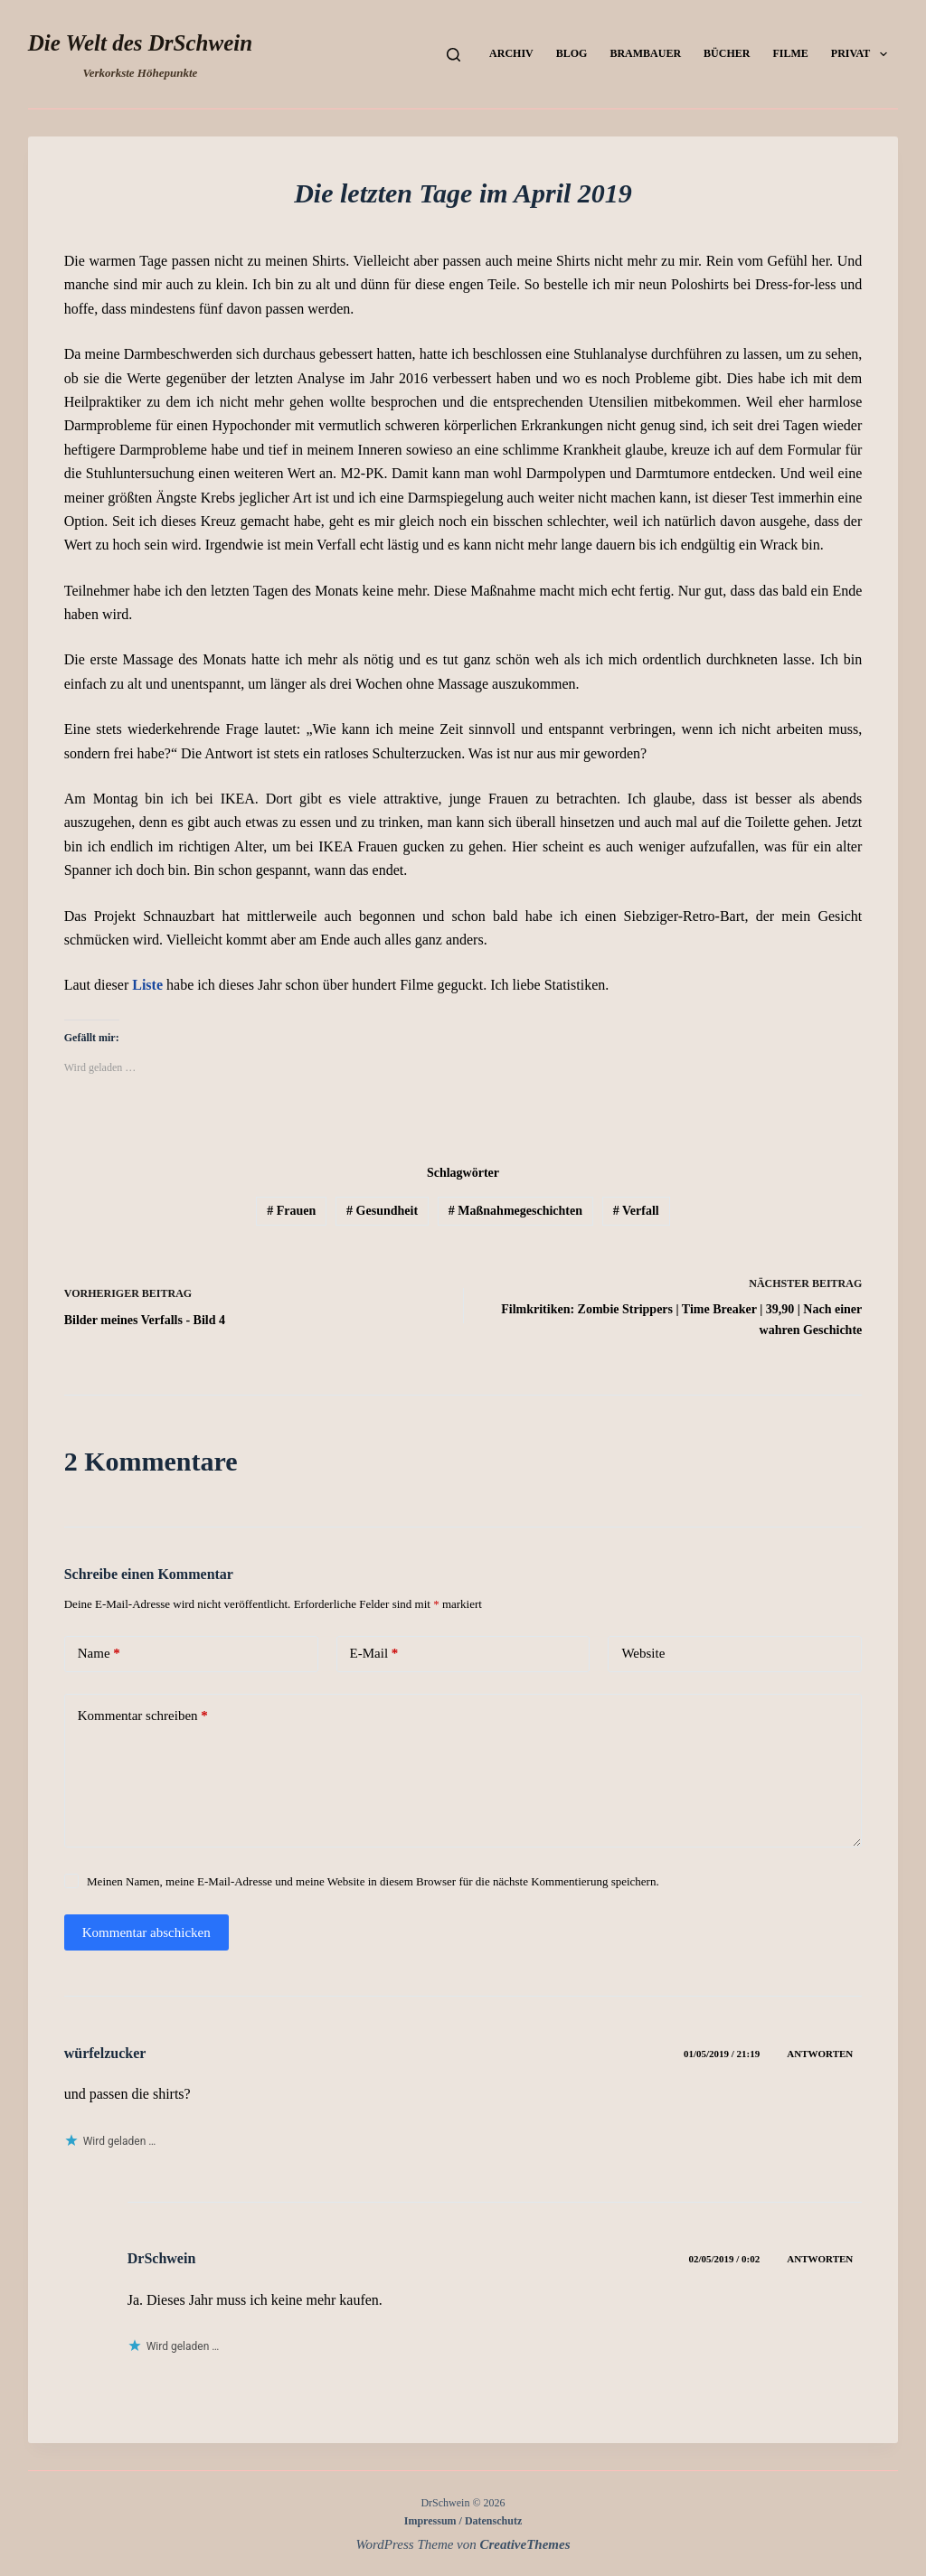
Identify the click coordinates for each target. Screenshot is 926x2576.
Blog (572, 53)
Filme (790, 53)
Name (99, 1653)
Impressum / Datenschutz (463, 2521)
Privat (862, 54)
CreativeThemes (525, 2544)
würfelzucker (105, 2053)
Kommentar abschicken (146, 1932)
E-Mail (374, 1653)
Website (643, 1653)
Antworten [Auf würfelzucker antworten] (820, 2053)
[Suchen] (453, 54)
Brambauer (645, 53)
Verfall (636, 1210)
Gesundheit (382, 1210)
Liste (147, 984)
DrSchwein (162, 2258)
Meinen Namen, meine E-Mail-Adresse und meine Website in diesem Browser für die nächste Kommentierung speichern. (373, 1881)
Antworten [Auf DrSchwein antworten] (820, 2258)
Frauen (291, 1210)
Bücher (727, 53)
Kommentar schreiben (143, 1716)
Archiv (511, 53)
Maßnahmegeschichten (515, 1210)
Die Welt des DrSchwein (140, 43)
